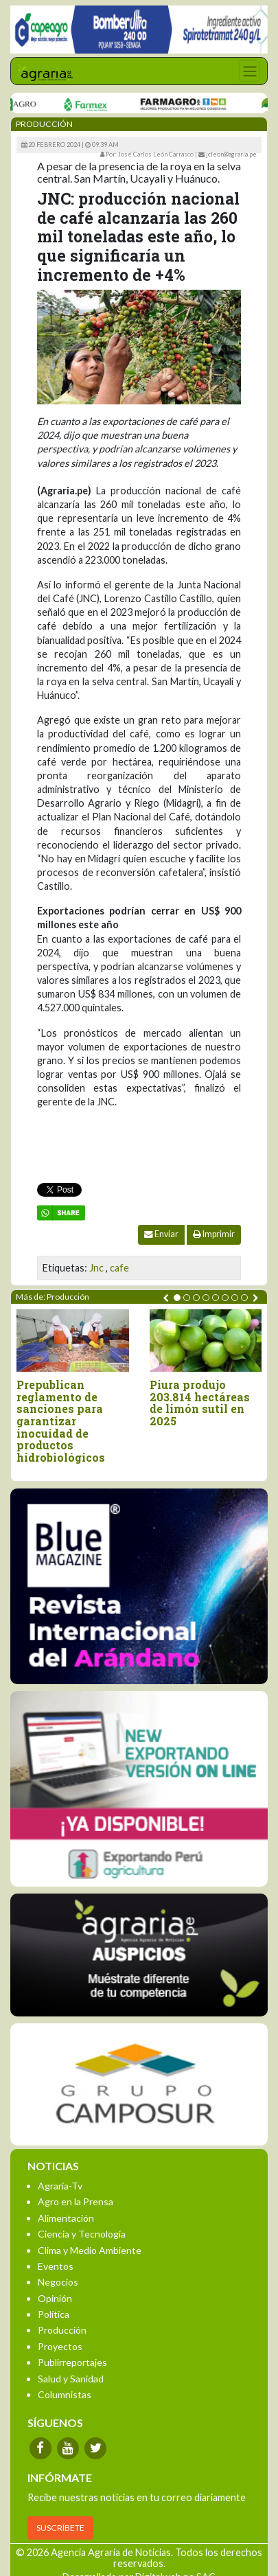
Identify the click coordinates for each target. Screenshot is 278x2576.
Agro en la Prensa (75, 2201)
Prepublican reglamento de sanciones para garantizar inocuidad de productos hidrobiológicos (60, 1421)
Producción (62, 2330)
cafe (119, 1268)
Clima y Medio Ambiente (89, 2250)
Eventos (55, 2266)
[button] (177, 1297)
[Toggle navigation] (249, 71)
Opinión (55, 2298)
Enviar (161, 1234)
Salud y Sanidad (71, 2378)
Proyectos (60, 2346)
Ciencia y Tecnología (82, 2234)
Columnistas (64, 2394)
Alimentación (66, 2218)
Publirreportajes (72, 2362)
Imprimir (214, 1234)
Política (53, 2314)
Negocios (58, 2282)
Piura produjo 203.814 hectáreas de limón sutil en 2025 (200, 1403)
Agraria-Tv (60, 2186)
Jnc (96, 1268)
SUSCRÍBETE (60, 2527)
